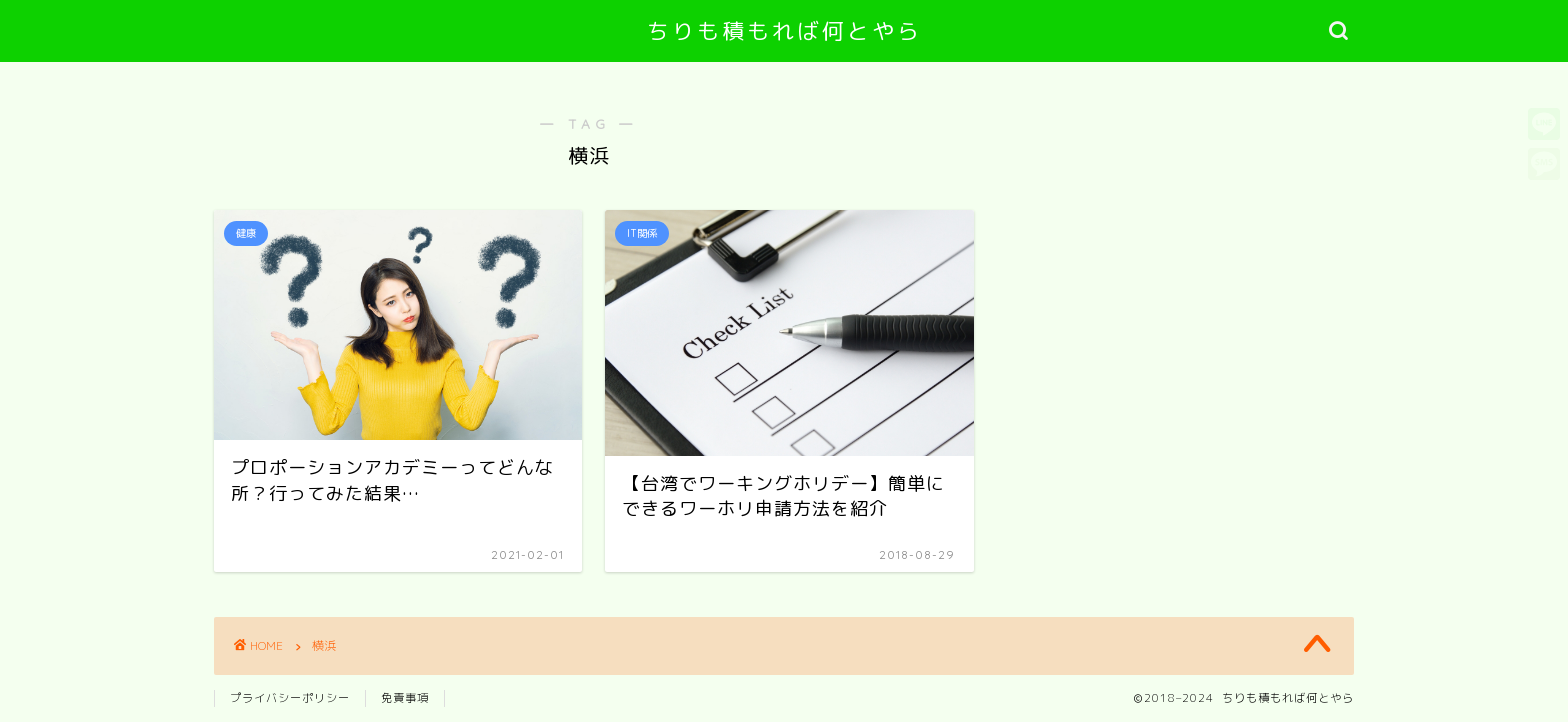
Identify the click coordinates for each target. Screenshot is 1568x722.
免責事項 (405, 698)
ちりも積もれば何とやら (784, 30)
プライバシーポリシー (290, 698)
